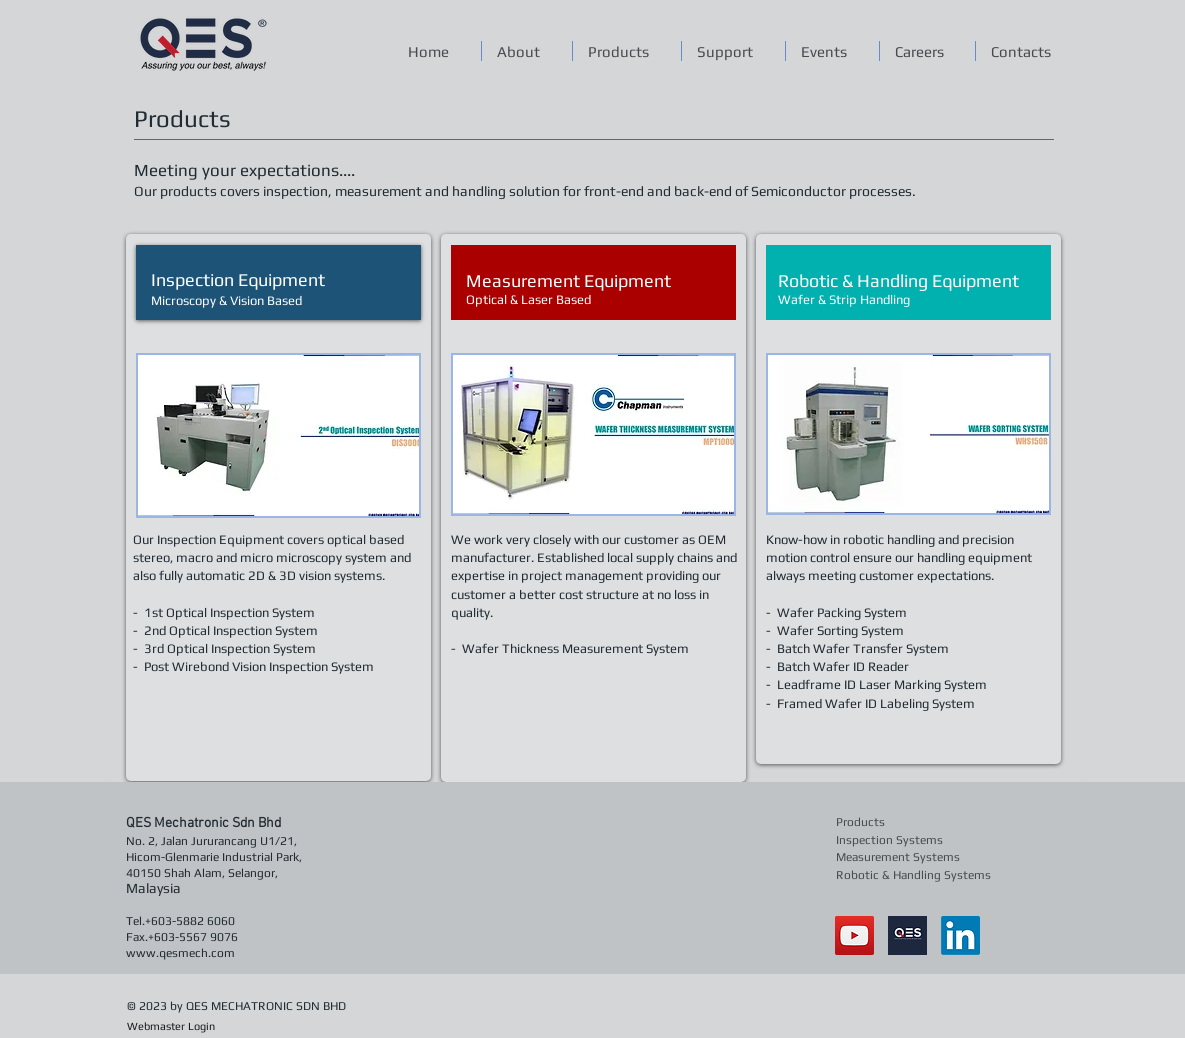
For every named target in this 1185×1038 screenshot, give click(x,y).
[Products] (893, 822)
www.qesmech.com (180, 953)
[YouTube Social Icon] (854, 935)
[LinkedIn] (960, 935)
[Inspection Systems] (893, 840)
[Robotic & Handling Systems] (914, 875)
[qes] (907, 935)
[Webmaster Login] (171, 1026)
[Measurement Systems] (900, 857)
